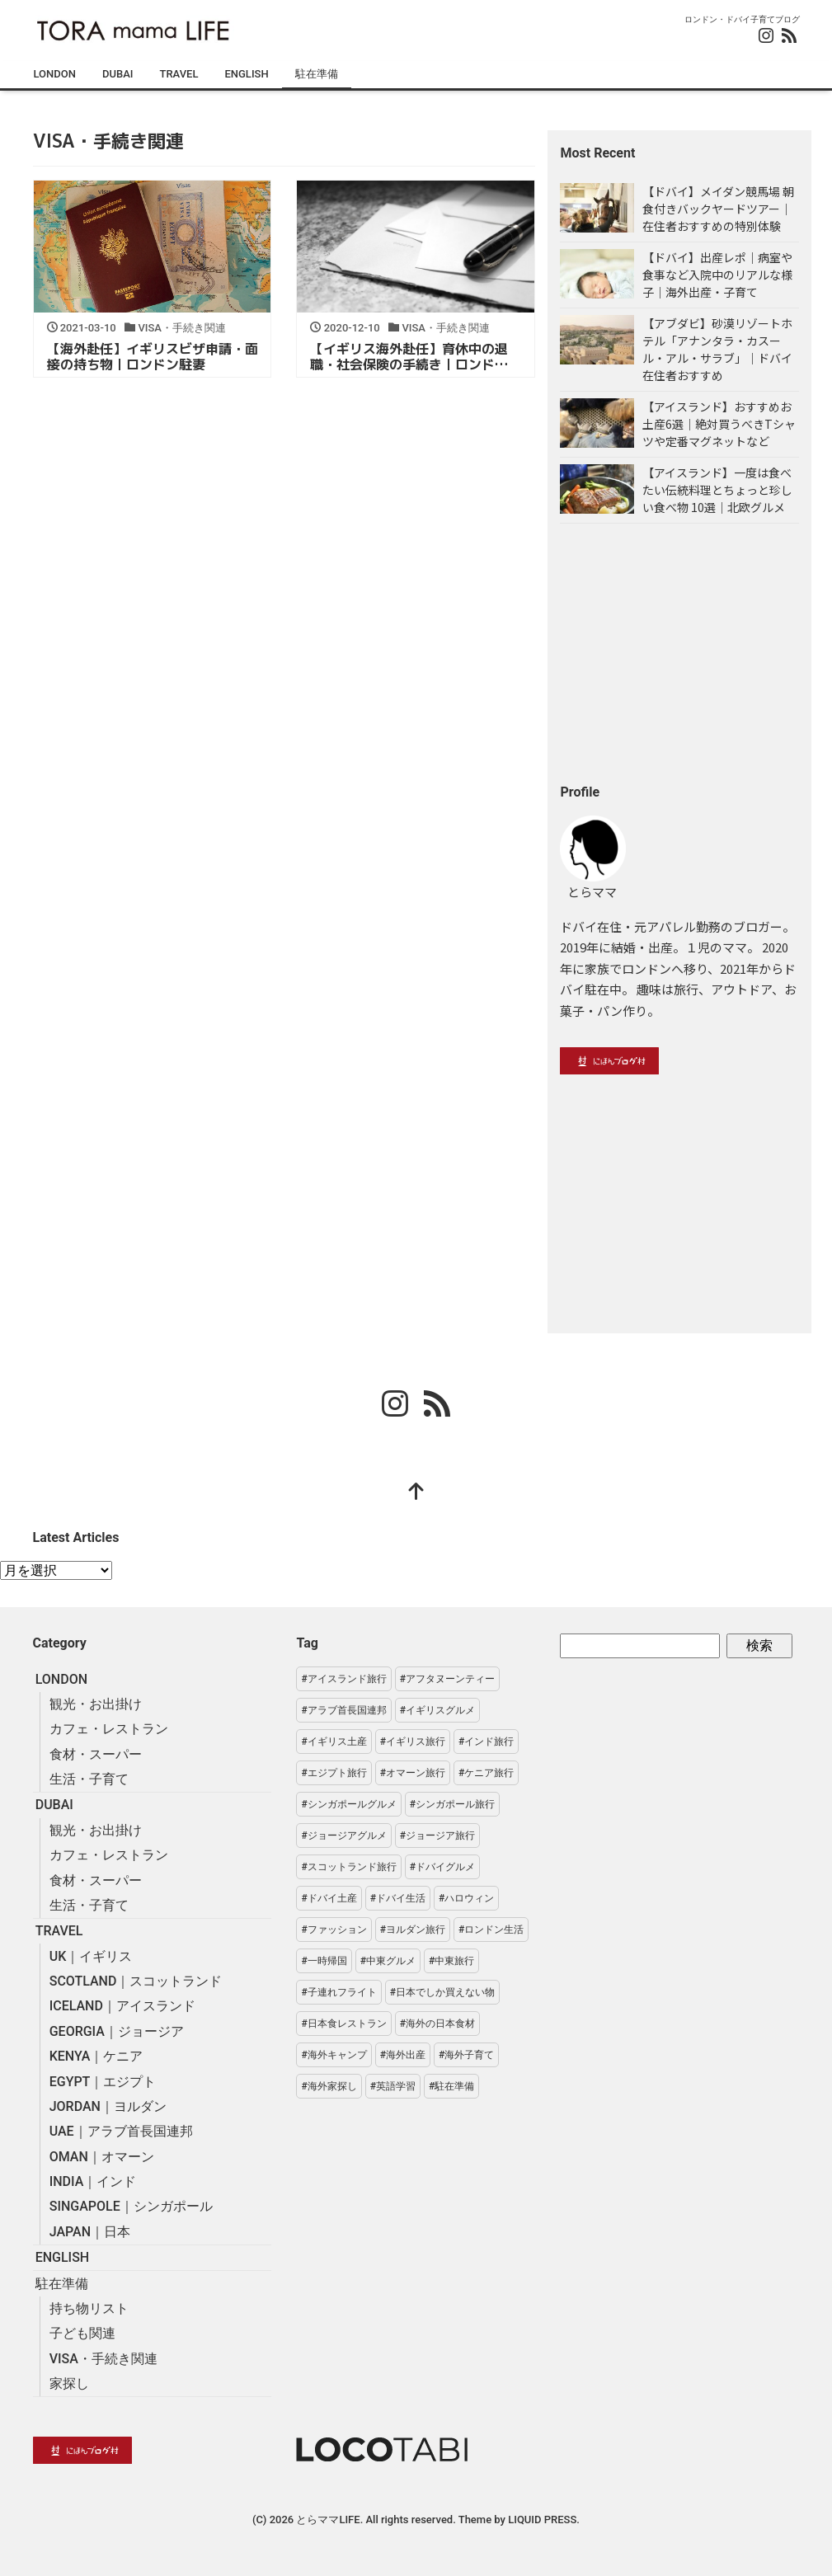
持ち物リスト (89, 2308)
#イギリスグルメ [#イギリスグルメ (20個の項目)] (437, 1710)
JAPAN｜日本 (89, 2232)
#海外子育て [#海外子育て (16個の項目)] (466, 2055)
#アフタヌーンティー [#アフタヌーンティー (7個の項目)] (447, 1679)
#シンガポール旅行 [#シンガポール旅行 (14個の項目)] (452, 1804)
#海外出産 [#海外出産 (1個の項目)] (402, 2055)
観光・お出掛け (95, 1704)
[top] (416, 1493)
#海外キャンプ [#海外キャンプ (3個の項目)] (333, 2055)
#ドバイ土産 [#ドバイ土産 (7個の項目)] (328, 1898)
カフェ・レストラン (108, 1729)
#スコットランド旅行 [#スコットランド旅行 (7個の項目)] (348, 1867)
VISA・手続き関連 (103, 2359)
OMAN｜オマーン (101, 2157)
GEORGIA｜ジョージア (116, 2031)
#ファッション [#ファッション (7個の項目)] (333, 1929)
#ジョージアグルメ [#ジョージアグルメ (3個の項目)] (343, 1835)
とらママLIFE (328, 2519)
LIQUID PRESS (542, 2519)
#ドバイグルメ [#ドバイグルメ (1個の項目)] (442, 1867)
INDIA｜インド (93, 2181)
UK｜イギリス (91, 1956)
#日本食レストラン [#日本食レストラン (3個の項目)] (343, 2023)
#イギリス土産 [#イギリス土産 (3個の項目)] (333, 1741)
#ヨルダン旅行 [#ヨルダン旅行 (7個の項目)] (412, 1929)
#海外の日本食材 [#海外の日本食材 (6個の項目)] (437, 2023)
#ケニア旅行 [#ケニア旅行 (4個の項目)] (486, 1773)
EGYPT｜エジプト (103, 2081)
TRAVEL (178, 74)
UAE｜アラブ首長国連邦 (121, 2131)
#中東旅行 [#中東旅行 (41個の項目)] (451, 1961)
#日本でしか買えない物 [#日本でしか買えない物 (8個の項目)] (442, 1992)
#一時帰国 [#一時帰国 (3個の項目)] (323, 1961)
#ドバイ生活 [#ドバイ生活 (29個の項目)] (397, 1898)
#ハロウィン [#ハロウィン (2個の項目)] (466, 1898)
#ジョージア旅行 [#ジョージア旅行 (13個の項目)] (437, 1835)
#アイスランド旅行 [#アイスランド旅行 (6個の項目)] (343, 1679)
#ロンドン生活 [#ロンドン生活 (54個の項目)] (491, 1929)
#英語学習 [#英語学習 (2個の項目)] (393, 2086)
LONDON (55, 74)
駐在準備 (316, 74)
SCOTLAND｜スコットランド (136, 1981)
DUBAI (118, 74)
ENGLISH (246, 74)
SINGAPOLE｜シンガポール (131, 2206)
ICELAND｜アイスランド (122, 2006)
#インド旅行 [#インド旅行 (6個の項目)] (486, 1741)
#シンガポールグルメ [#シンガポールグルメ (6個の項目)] (348, 1804)
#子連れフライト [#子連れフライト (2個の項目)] (338, 1992)
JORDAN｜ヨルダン (108, 2106)
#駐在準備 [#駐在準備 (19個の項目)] (451, 2086)
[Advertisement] (679, 653)
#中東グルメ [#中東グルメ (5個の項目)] (388, 1961)
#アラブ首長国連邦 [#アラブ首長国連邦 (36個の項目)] (343, 1710)
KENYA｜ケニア (96, 2056)
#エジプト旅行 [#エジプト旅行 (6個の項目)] (333, 1773)
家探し (69, 2383)
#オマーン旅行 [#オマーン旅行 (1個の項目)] (412, 1773)
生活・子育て (89, 1779)
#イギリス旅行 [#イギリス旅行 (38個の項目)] (412, 1741)
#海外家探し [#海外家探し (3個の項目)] (328, 2086)
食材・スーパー (95, 1754)
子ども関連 (82, 2333)
